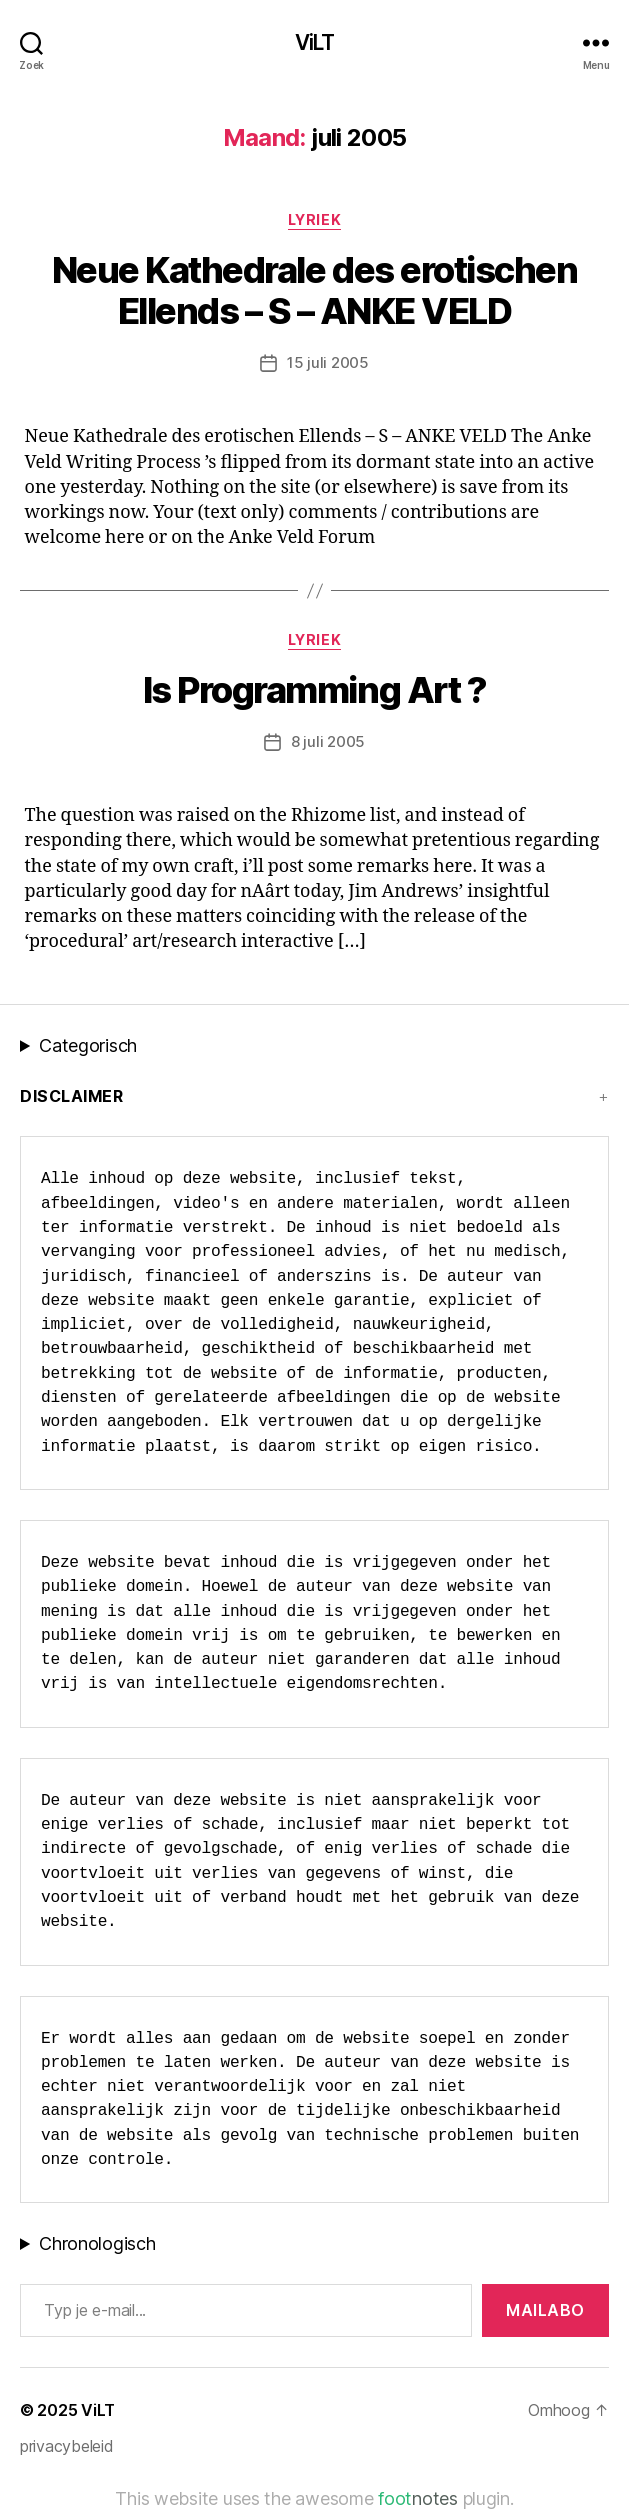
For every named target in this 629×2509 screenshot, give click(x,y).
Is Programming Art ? (314, 690)
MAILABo (545, 2310)
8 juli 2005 (328, 741)
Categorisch (88, 1045)
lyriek (314, 219)
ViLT (315, 42)
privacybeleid (67, 2446)
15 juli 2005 (328, 362)
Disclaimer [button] (71, 1096)
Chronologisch (97, 2243)
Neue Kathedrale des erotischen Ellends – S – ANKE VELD (314, 290)
